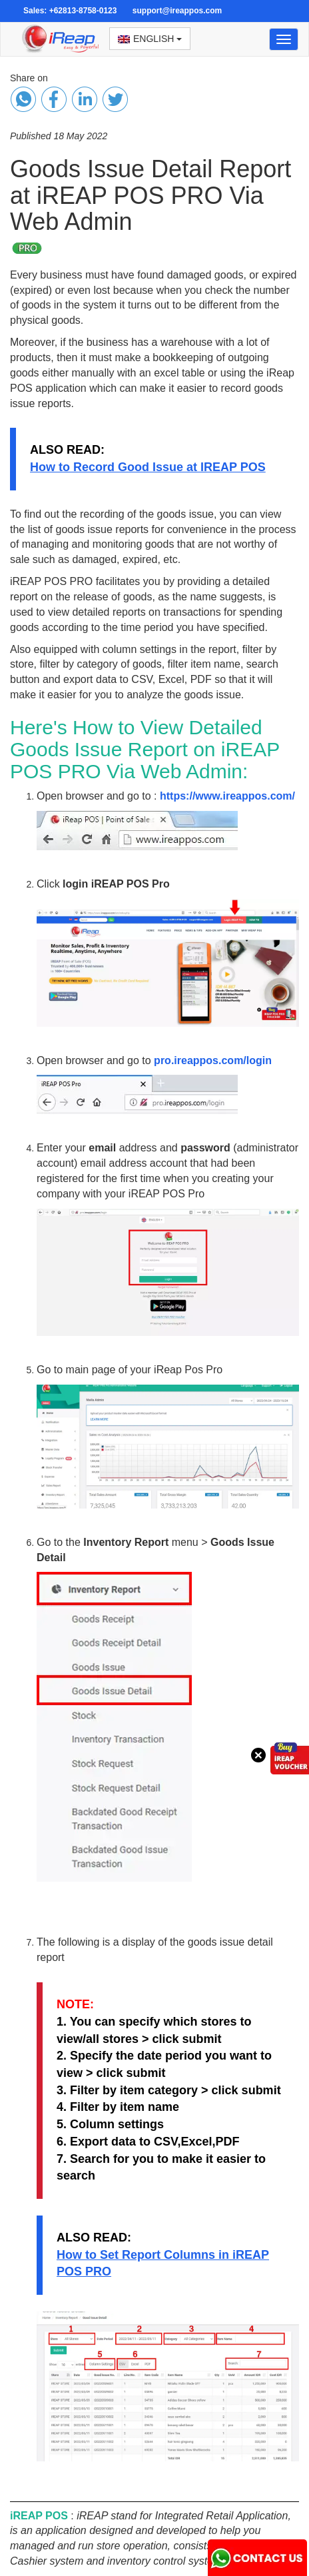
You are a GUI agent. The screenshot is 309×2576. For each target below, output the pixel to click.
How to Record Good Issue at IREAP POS (148, 467)
